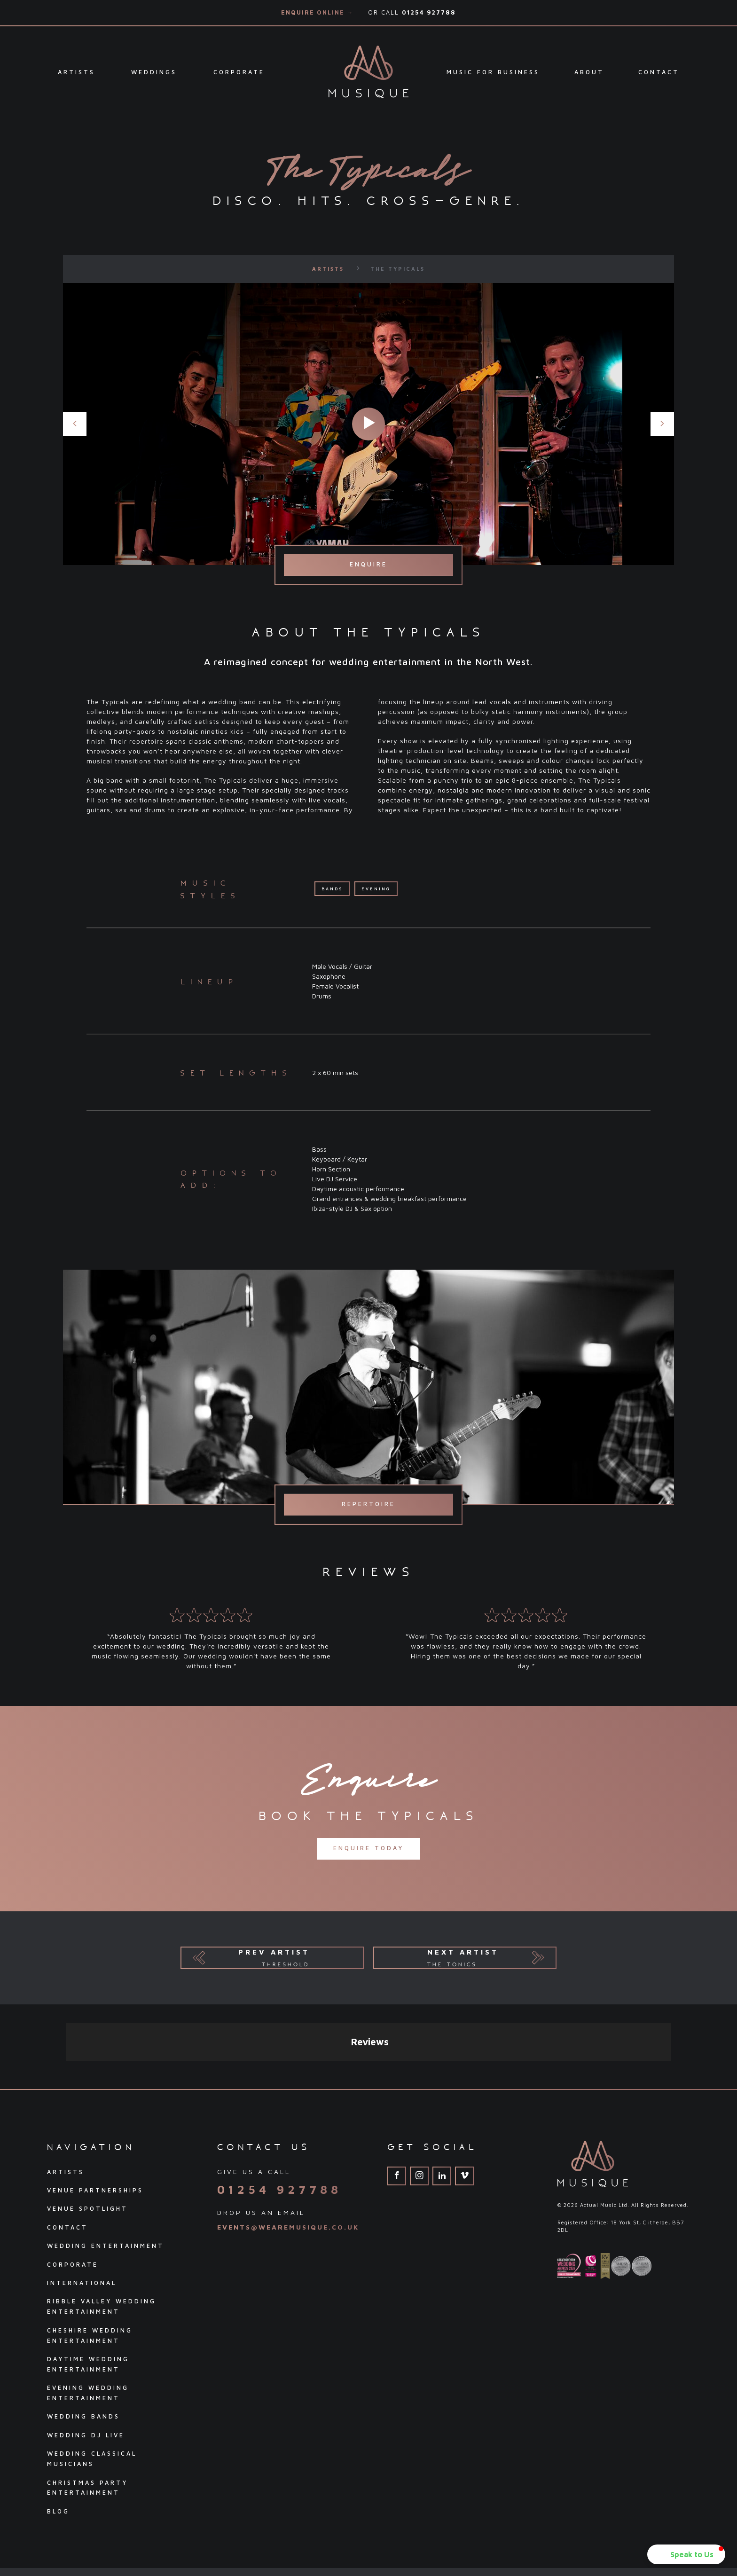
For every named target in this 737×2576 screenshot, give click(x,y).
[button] (686, 2554)
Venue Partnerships (95, 2105)
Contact (658, 72)
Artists (76, 72)
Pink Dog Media (670, 2517)
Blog (58, 2426)
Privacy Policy (71, 2518)
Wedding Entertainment (105, 2161)
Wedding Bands (83, 2331)
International (82, 2198)
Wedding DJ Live (86, 2350)
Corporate (239, 72)
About (589, 72)
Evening (376, 888)
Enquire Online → (317, 12)
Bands (332, 888)
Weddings (154, 72)
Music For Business (493, 72)
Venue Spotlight (87, 2124)
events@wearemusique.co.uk (288, 2142)
